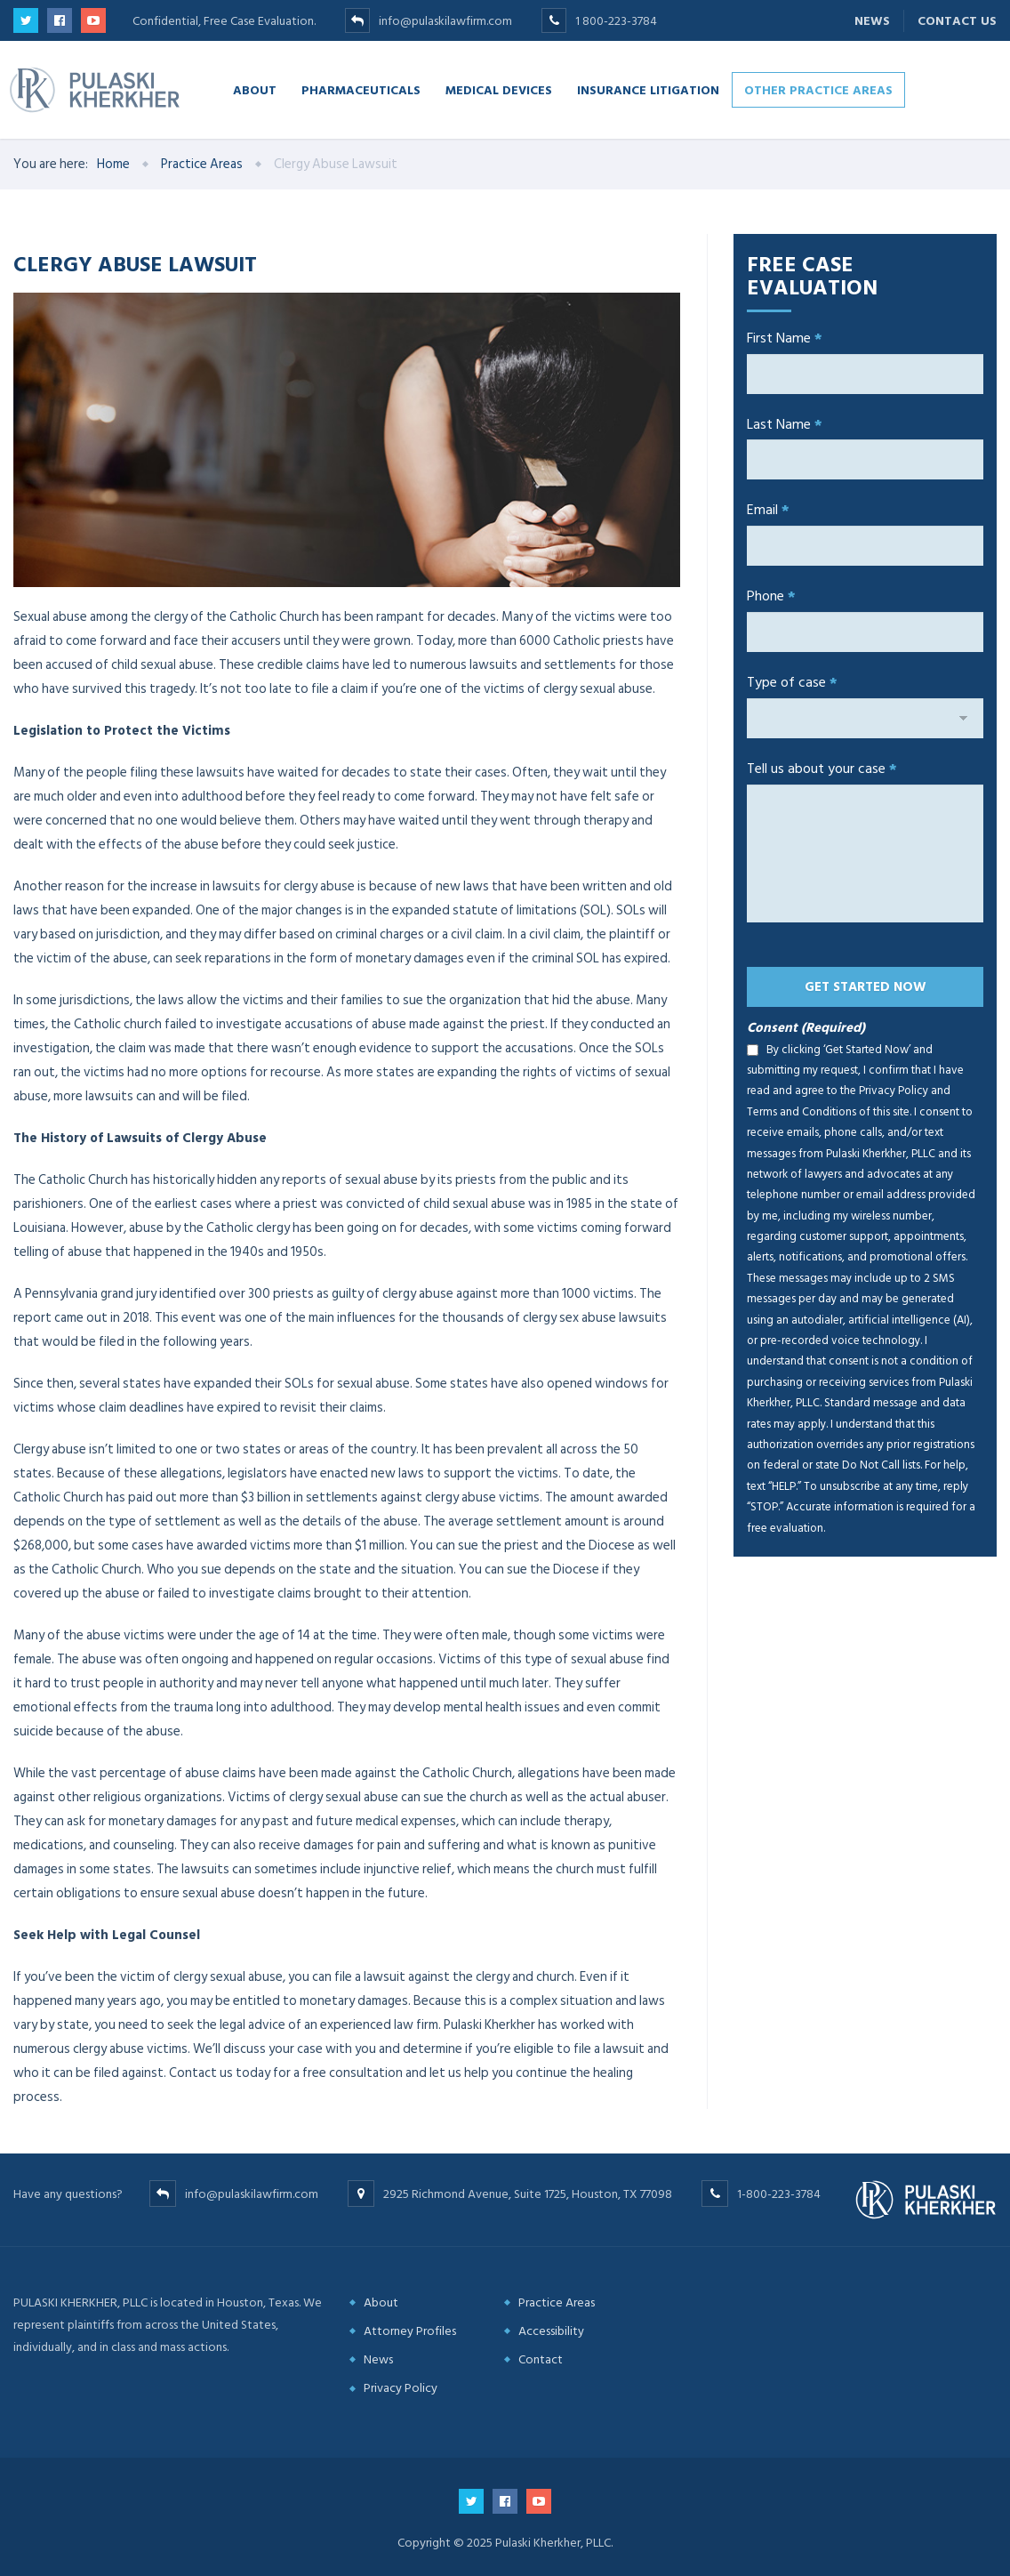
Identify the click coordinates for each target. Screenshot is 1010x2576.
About (255, 89)
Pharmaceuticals (361, 89)
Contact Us (957, 21)
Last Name (784, 424)
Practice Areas (556, 2302)
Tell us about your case (822, 768)
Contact (540, 2359)
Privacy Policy (400, 2388)
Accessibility (551, 2331)
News (872, 21)
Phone (771, 596)
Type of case (792, 682)
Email (768, 509)
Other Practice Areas (818, 89)
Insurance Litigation (648, 89)
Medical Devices (498, 89)
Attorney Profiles (410, 2331)
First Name (784, 338)
